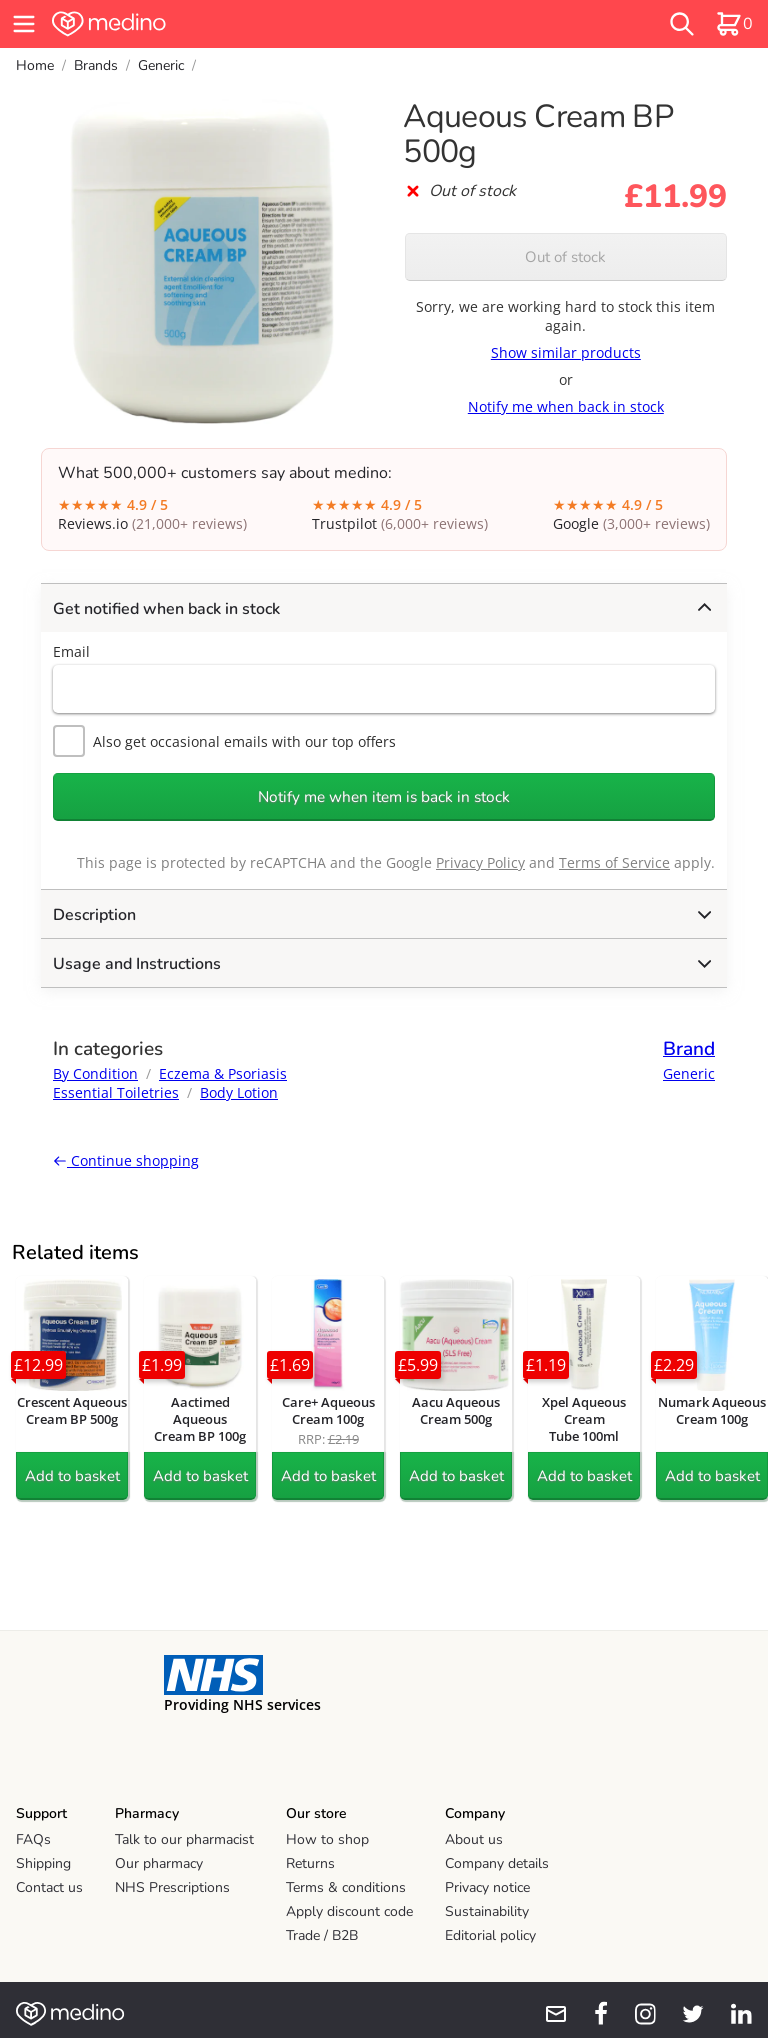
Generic (161, 65)
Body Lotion (239, 1092)
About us (474, 1839)
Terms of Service (614, 862)
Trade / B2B (322, 1935)
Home (35, 65)
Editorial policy (490, 1935)
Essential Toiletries (116, 1092)
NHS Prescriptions (172, 1887)
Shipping (43, 1863)
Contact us (49, 1887)
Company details (497, 1863)
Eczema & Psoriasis (223, 1073)
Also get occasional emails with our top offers (224, 741)
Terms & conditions (346, 1887)
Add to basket (72, 1476)
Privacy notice (487, 1887)
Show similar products (566, 352)
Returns (310, 1863)
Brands (96, 65)
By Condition (95, 1073)
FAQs (33, 1839)
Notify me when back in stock (566, 406)
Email (71, 651)
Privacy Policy (480, 862)
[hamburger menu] (24, 24)
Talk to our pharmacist (184, 1839)
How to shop (327, 1839)
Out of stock (565, 257)
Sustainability (487, 1911)
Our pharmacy (159, 1863)
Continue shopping (126, 1160)
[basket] (734, 24)
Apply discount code (349, 1911)
